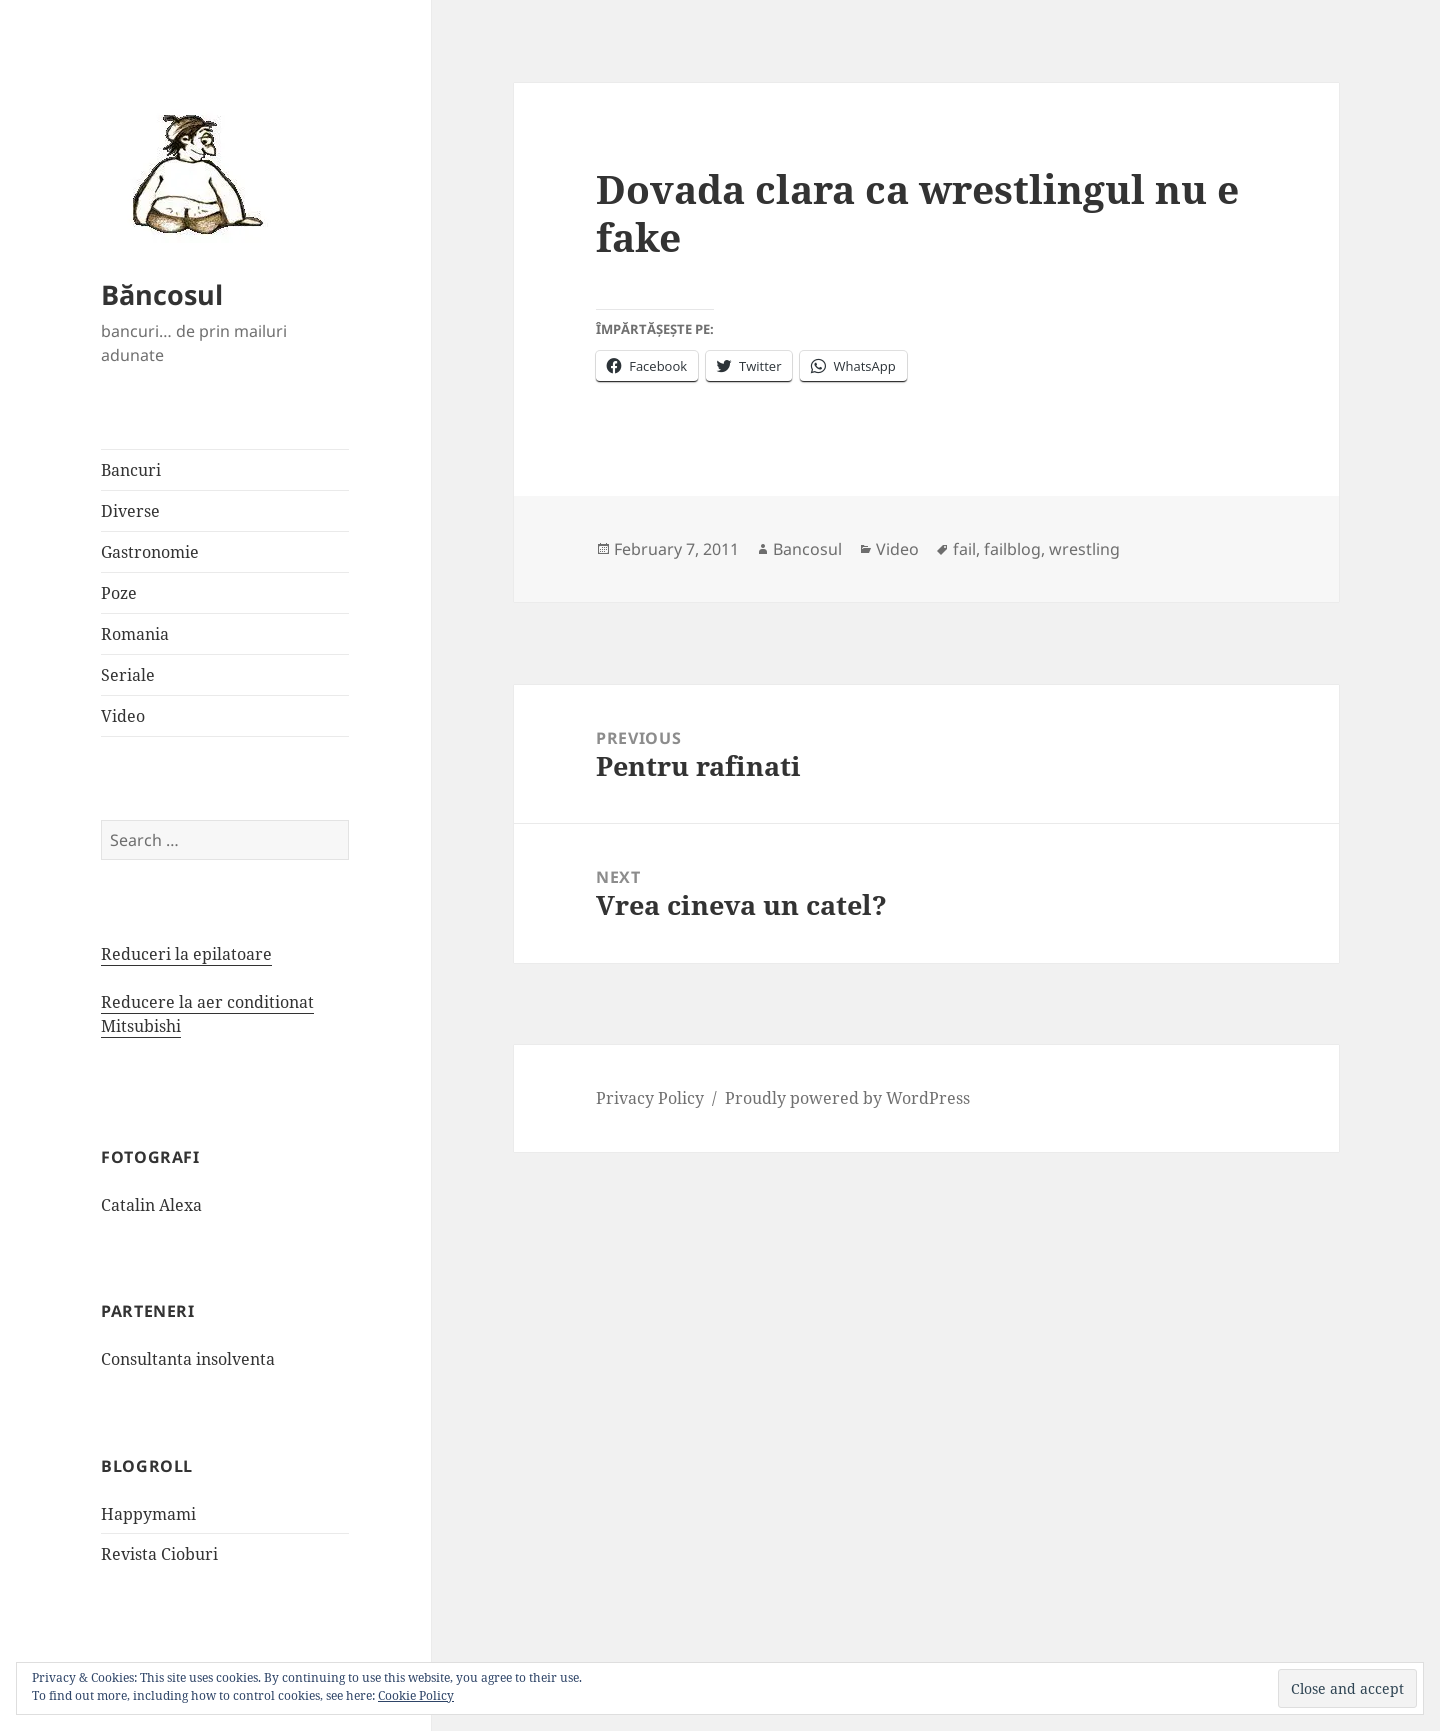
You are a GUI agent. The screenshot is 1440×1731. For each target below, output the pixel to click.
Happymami (148, 1514)
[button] (191, 173)
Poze (119, 593)
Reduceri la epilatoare (186, 954)
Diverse (130, 511)
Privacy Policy (650, 1098)
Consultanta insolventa (188, 1359)
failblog (1012, 549)
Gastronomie (150, 552)
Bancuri (131, 470)
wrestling (1084, 549)
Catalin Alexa (151, 1205)
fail (964, 549)
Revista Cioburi (159, 1554)
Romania (135, 634)
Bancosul (807, 549)
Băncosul (162, 294)
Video (123, 716)
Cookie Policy (416, 1695)
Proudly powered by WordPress (847, 1098)
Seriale (128, 675)
